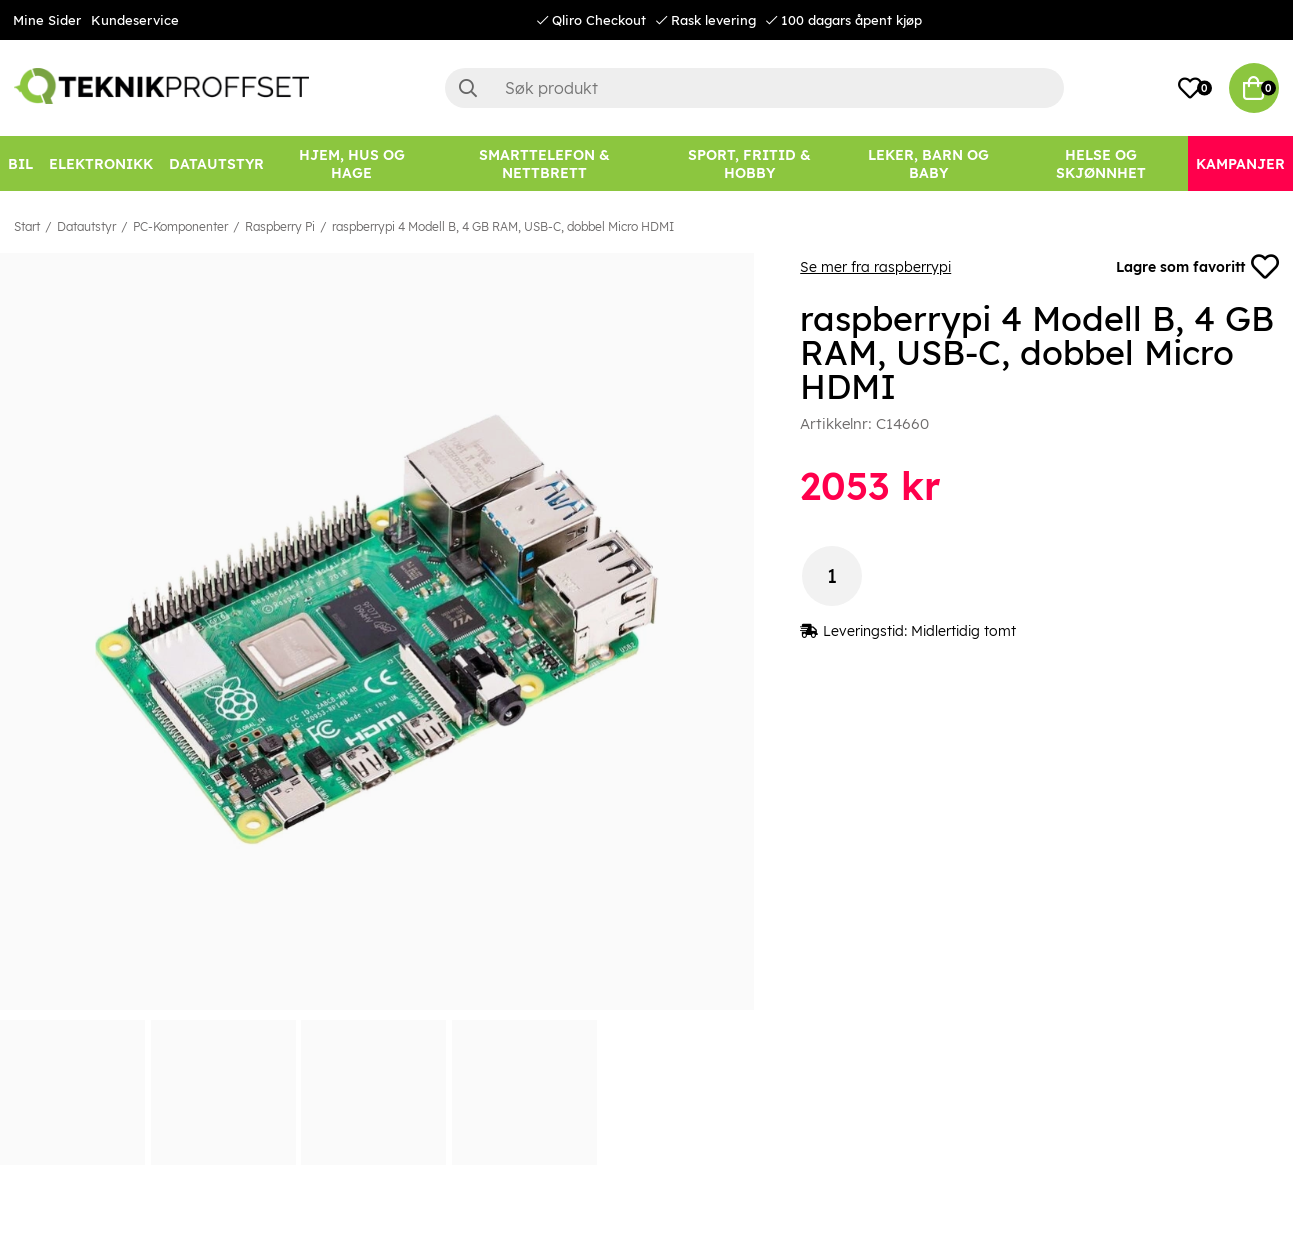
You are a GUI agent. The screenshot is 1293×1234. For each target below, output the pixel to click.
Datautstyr (86, 226)
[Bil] (20, 163)
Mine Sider (47, 20)
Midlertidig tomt (963, 631)
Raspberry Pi (280, 226)
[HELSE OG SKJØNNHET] (1101, 163)
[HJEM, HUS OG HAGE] (352, 163)
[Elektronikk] (101, 163)
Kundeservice (135, 20)
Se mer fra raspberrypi (875, 267)
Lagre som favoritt (1197, 267)
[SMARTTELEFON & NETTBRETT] (544, 163)
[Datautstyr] (216, 163)
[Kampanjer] (1240, 163)
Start (27, 226)
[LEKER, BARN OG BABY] (928, 163)
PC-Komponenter (180, 226)
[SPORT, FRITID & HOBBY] (749, 163)
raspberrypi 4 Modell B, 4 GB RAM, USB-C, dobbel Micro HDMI (503, 226)
